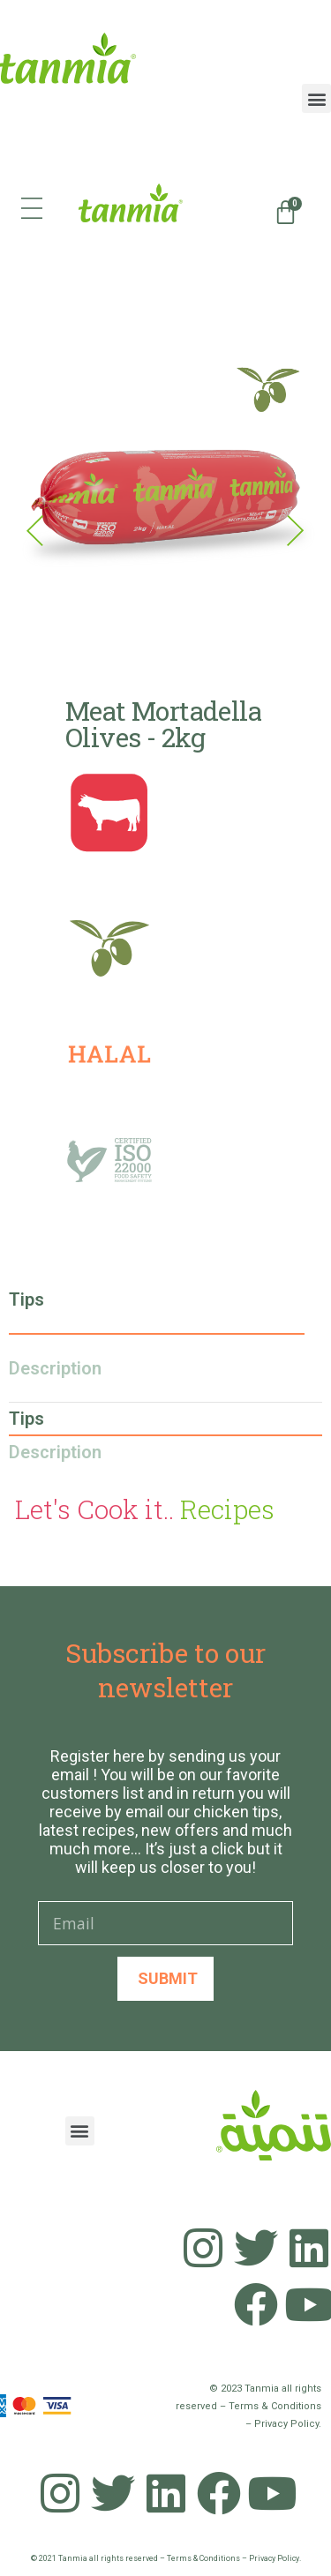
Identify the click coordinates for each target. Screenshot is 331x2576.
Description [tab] (55, 1368)
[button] (316, 98)
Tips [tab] (26, 1299)
